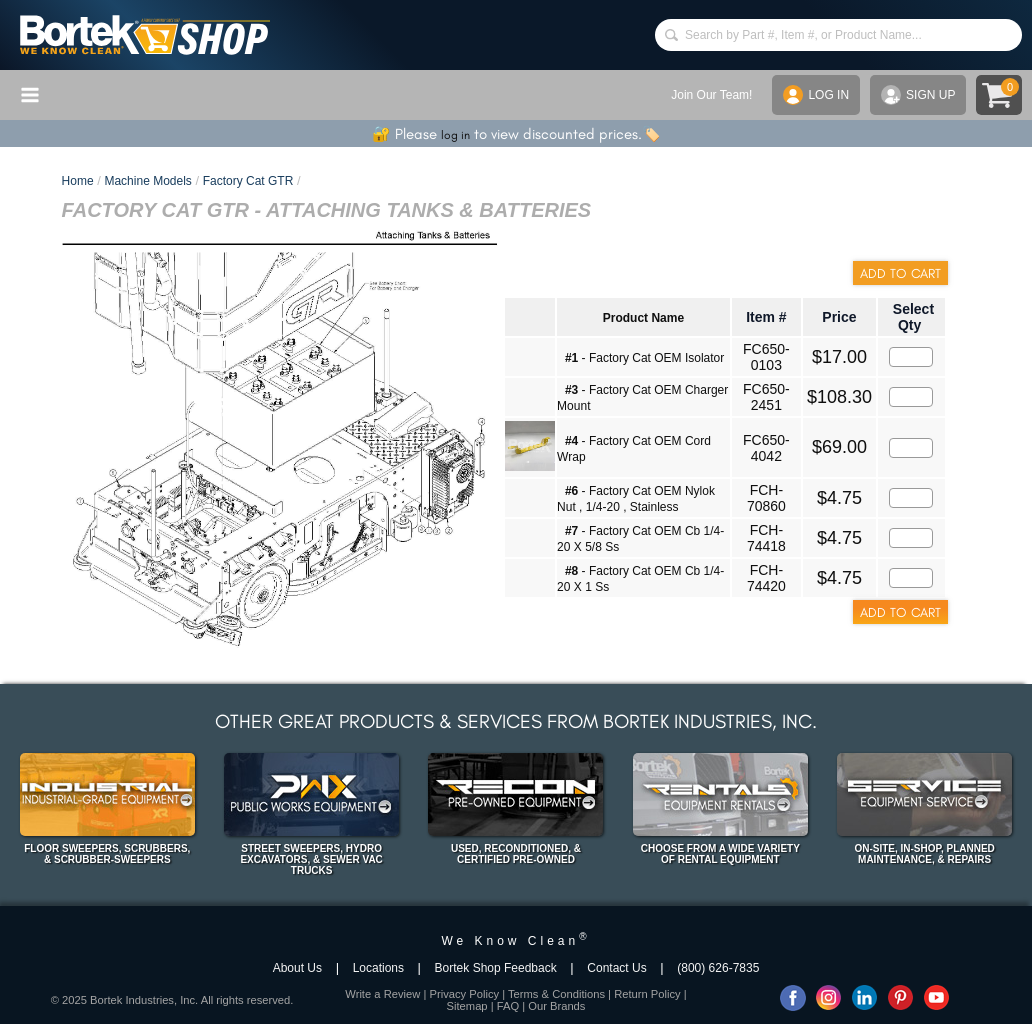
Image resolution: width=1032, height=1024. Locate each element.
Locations (378, 968)
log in (455, 135)
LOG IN (816, 95)
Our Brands (556, 1006)
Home (78, 181)
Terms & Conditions (556, 994)
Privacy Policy (464, 994)
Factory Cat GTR (248, 181)
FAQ (508, 1006)
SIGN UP (918, 95)
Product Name (643, 318)
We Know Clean (515, 941)
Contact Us (616, 968)
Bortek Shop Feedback (496, 968)
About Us (297, 968)
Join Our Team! (711, 95)
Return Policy (647, 994)
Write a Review (382, 994)
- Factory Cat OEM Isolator (644, 358)
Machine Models (147, 181)
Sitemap (467, 1006)
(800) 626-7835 (718, 968)
